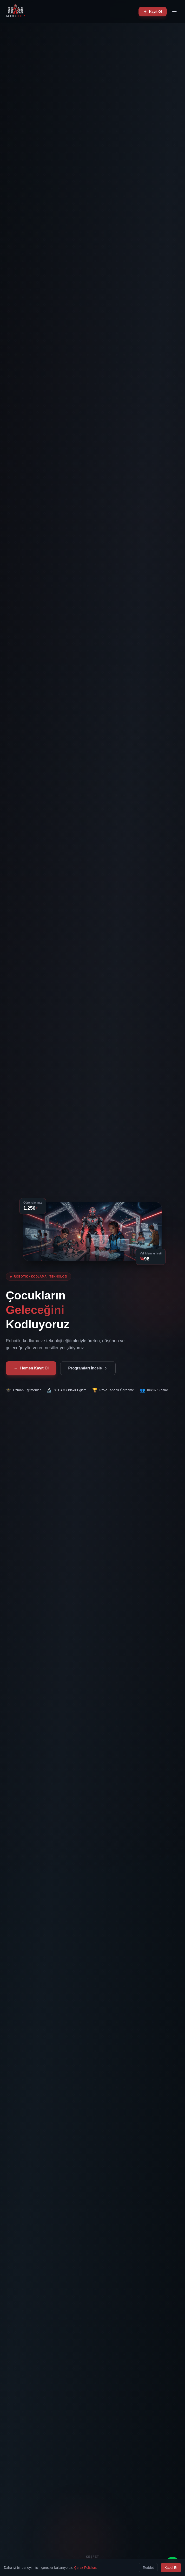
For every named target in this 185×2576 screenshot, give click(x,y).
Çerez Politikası (86, 2568)
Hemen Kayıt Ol (31, 1368)
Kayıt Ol (152, 11)
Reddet (148, 2568)
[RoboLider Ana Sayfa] (15, 11)
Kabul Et (171, 2568)
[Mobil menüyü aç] (174, 11)
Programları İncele (88, 1368)
